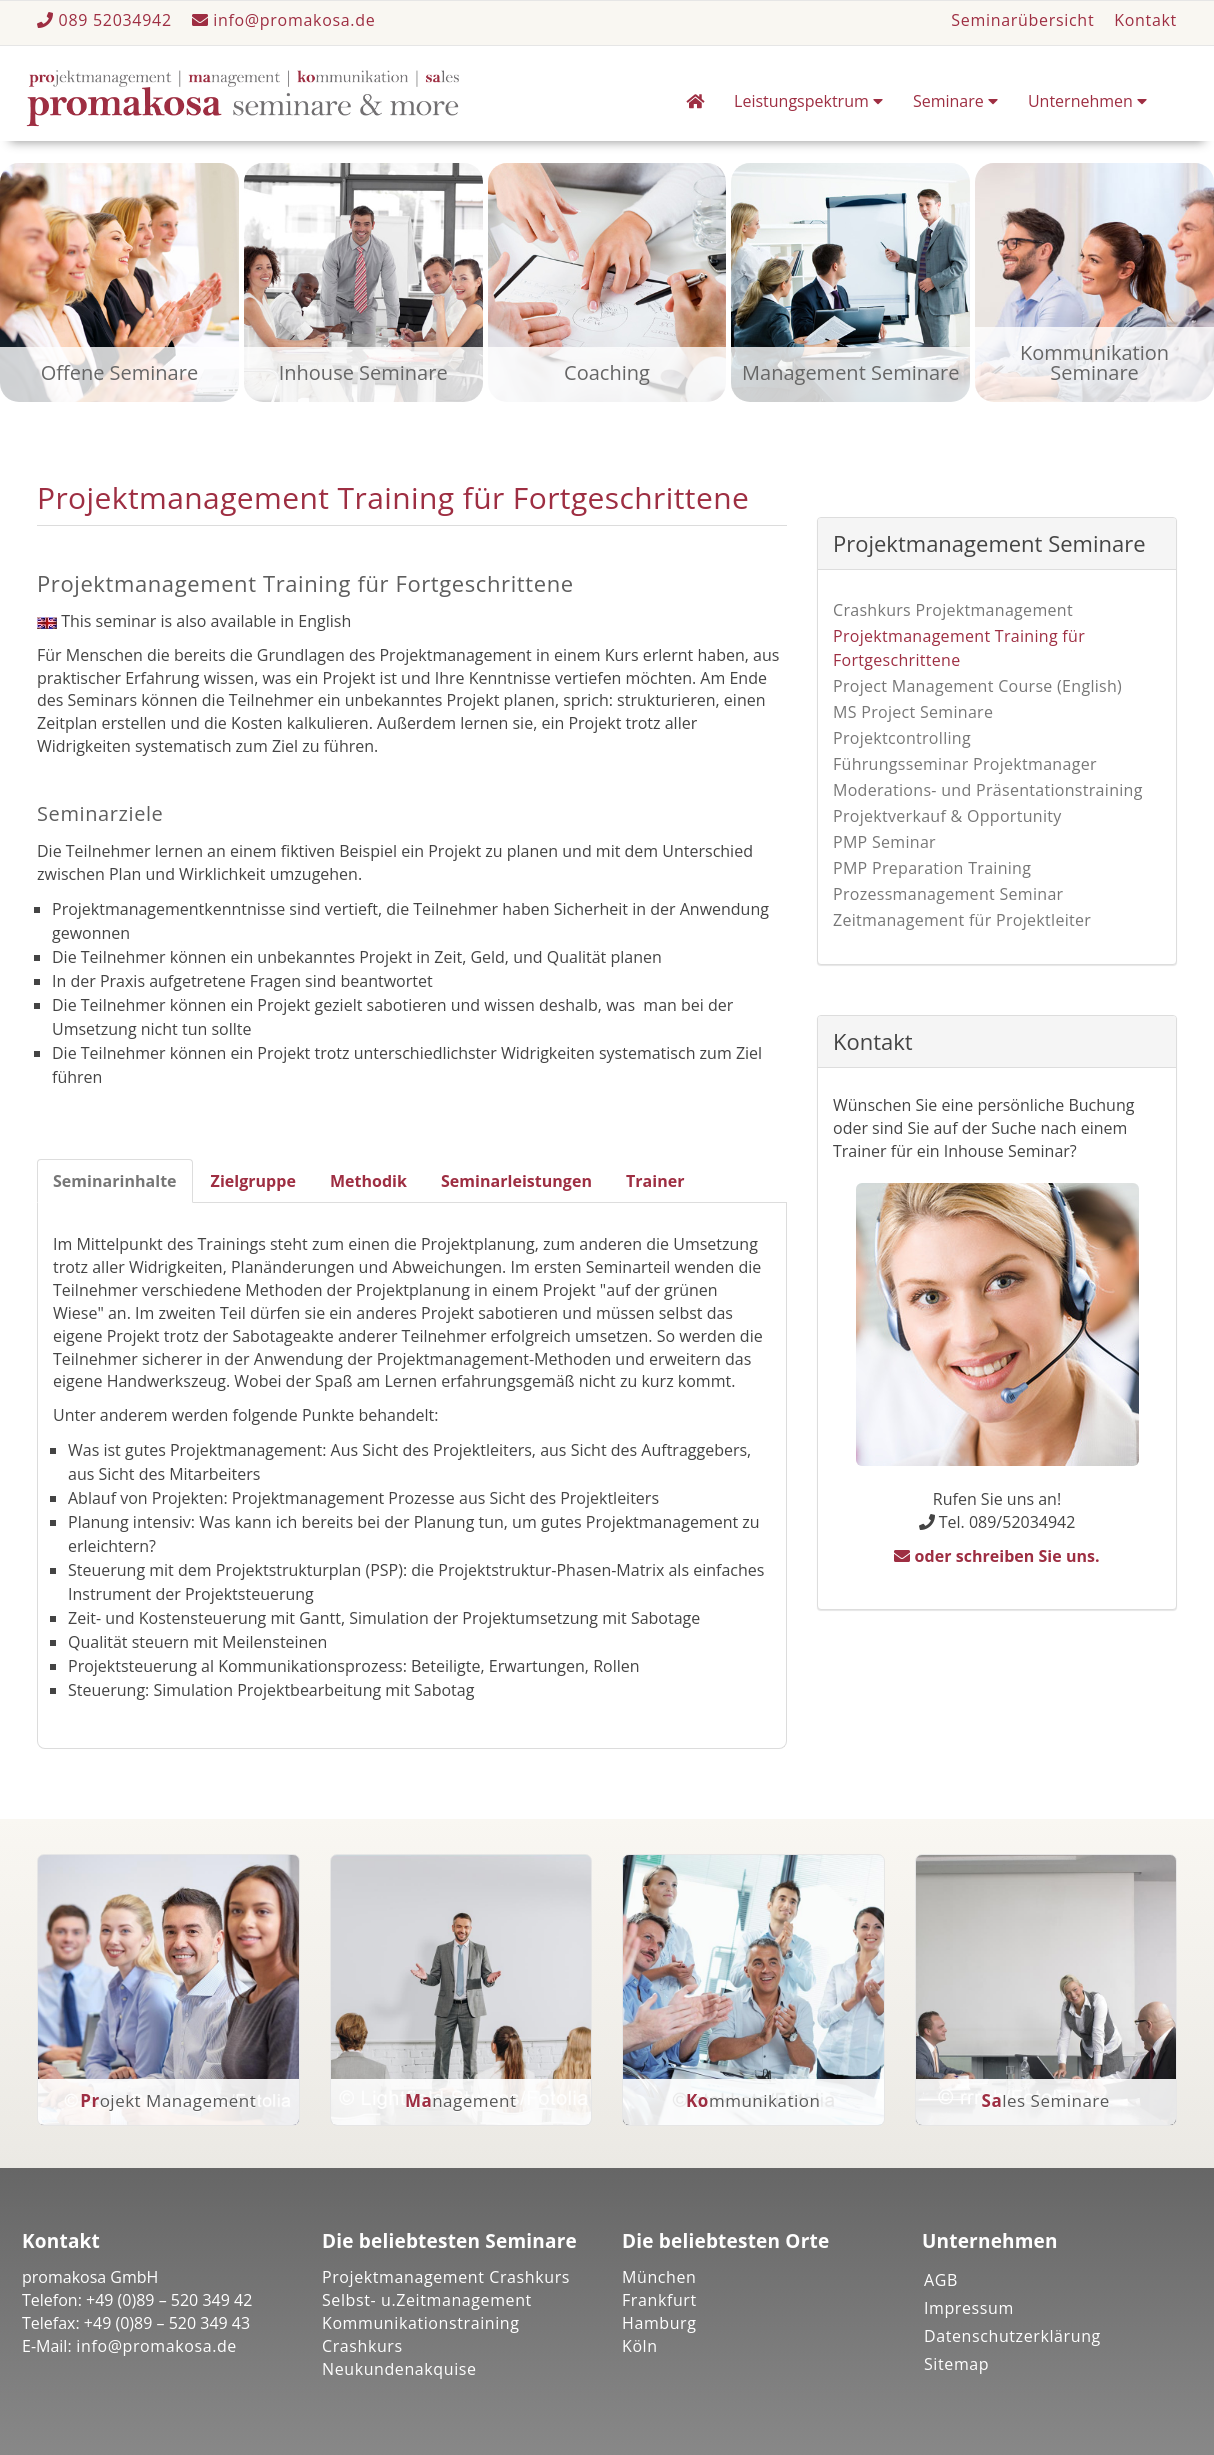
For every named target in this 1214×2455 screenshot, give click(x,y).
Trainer (655, 1181)
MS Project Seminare (913, 712)
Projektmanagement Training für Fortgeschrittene (959, 648)
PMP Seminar (884, 842)
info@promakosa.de (284, 20)
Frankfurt (659, 2300)
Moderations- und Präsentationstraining (988, 790)
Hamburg (659, 2323)
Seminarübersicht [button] (1022, 20)
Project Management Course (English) (977, 686)
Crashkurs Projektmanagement (953, 610)
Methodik (368, 1181)
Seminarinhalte (115, 1181)
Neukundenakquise (399, 2369)
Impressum (969, 2308)
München (659, 2277)
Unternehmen (1087, 101)
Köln (640, 2346)
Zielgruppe (253, 1181)
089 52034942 (107, 20)
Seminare (955, 101)
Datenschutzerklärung (1012, 2336)
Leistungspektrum (808, 101)
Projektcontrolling (902, 738)
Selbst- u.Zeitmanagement (427, 2300)
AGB (941, 2280)
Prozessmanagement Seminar (948, 894)
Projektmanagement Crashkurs (446, 2277)
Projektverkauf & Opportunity (947, 816)
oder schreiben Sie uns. (996, 1556)
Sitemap (956, 2364)
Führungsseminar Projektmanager (965, 764)
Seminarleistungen (516, 1181)
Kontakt (1145, 20)
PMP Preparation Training (932, 868)
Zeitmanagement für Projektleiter (962, 920)
